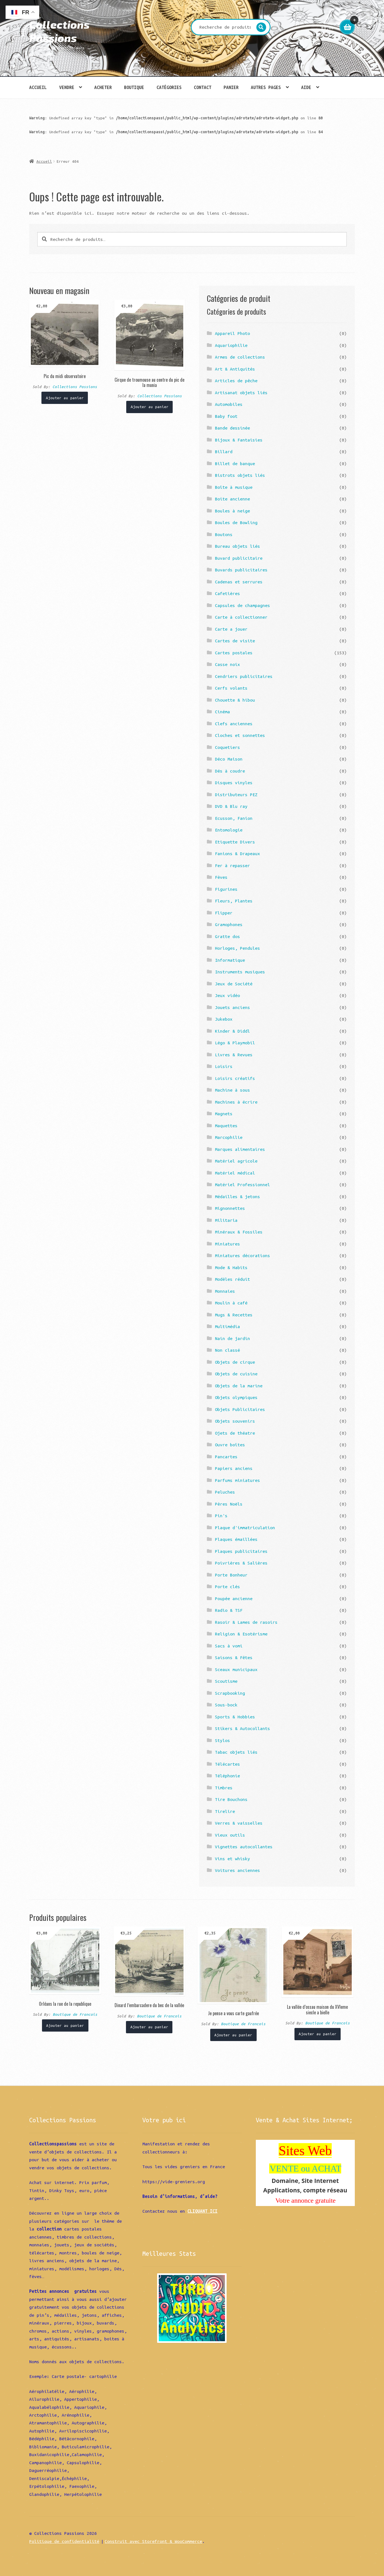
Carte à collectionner (241, 617)
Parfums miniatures (237, 1480)
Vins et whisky (232, 1858)
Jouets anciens (232, 1007)
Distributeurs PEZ (236, 794)
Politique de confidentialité (64, 2541)
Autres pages (266, 87)
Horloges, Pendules (237, 948)
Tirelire (225, 1811)
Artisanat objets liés (241, 392)
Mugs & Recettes (233, 1314)
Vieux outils (230, 1834)
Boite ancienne (232, 498)
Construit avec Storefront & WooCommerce (153, 2541)
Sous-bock (226, 1704)
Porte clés (227, 1586)
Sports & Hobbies (235, 1716)
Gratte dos (227, 936)
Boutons (223, 534)
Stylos (222, 1740)
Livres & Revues (233, 1054)
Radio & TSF (228, 1610)
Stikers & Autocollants (242, 1728)
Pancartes (226, 1456)
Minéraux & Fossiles (238, 1231)
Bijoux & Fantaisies (238, 439)
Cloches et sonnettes (240, 735)
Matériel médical (235, 1172)
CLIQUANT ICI (202, 2211)
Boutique (134, 87)
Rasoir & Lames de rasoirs (246, 1622)
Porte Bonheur (231, 1574)
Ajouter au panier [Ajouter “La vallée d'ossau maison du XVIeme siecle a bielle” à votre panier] (317, 2034)
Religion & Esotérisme (241, 1633)
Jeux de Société (233, 983)
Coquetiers (227, 747)
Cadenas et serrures (238, 581)
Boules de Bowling (236, 522)
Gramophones (228, 924)
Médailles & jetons (237, 1196)
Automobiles (228, 404)
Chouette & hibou (235, 699)
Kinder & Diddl (232, 1030)
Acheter (103, 87)
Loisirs (223, 1066)
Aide (306, 87)
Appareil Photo (232, 333)
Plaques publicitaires (241, 1551)
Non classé (227, 1350)
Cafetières (227, 593)
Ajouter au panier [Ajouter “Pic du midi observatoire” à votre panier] (65, 398)
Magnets (223, 1113)
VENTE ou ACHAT (305, 2168)
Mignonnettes (230, 1208)
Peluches (225, 1491)
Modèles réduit (232, 1279)
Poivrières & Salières (241, 1562)
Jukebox (223, 1018)
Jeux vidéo (227, 995)
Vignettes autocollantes (243, 1846)
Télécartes (227, 1763)
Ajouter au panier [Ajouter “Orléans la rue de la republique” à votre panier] (65, 2025)
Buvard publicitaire (238, 558)
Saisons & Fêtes (233, 1657)
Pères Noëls (228, 1503)
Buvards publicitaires (241, 569)
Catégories (169, 87)
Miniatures (227, 1243)
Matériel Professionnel (242, 1184)
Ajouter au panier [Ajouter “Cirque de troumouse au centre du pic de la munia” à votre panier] (150, 406)
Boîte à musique (233, 487)
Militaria (226, 1220)
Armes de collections (240, 356)
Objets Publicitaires (240, 1409)
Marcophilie (228, 1137)
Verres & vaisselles (238, 1822)
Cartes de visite (235, 640)
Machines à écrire (236, 1101)
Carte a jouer (231, 628)
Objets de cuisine (236, 1373)
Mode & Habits (231, 1267)
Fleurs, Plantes (233, 900)
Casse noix (227, 664)
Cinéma (222, 711)
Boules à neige (232, 510)
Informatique (230, 960)
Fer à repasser (232, 865)
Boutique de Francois (75, 2014)
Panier (231, 87)
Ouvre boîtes (230, 1444)
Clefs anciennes (233, 723)
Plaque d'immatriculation (245, 1527)
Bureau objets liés (237, 546)
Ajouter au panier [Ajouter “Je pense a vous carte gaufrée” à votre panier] (233, 2035)
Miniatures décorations (242, 1255)
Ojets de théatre (235, 1432)
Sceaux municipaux (236, 1669)
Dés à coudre (230, 770)
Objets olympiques (236, 1397)
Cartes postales (233, 652)
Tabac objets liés (236, 1752)
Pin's (221, 1515)
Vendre (66, 87)
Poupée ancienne (233, 1598)
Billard (223, 451)
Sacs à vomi (228, 1645)
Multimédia (227, 1326)
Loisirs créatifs (235, 1078)
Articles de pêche (236, 380)
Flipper (223, 912)
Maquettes (226, 1125)
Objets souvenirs (235, 1420)
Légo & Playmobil (235, 1042)
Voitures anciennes (237, 1870)
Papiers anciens (233, 1468)
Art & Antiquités (235, 368)
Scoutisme (226, 1681)
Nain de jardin (232, 1338)
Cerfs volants (231, 687)
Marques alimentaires (240, 1149)
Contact (202, 87)
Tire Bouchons (231, 1799)
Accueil (38, 87)
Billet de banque (235, 463)
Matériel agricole (236, 1160)
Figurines (226, 889)
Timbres (223, 1787)
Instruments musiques (240, 971)
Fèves (221, 877)
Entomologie (228, 829)
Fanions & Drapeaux (237, 853)
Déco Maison (228, 758)
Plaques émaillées (236, 1539)
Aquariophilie (231, 345)
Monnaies (225, 1291)
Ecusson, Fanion (233, 818)
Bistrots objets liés (240, 475)
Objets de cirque (235, 1362)
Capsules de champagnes (242, 605)
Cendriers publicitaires (243, 676)
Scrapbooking (230, 1693)
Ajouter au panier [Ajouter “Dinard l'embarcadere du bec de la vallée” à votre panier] (149, 2027)
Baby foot (226, 416)
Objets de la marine (238, 1385)
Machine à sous (232, 1089)
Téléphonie (227, 1775)
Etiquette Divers (235, 841)
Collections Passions (59, 31)
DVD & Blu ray (231, 806)
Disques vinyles (233, 782)
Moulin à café (231, 1302)
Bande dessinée (232, 427)
